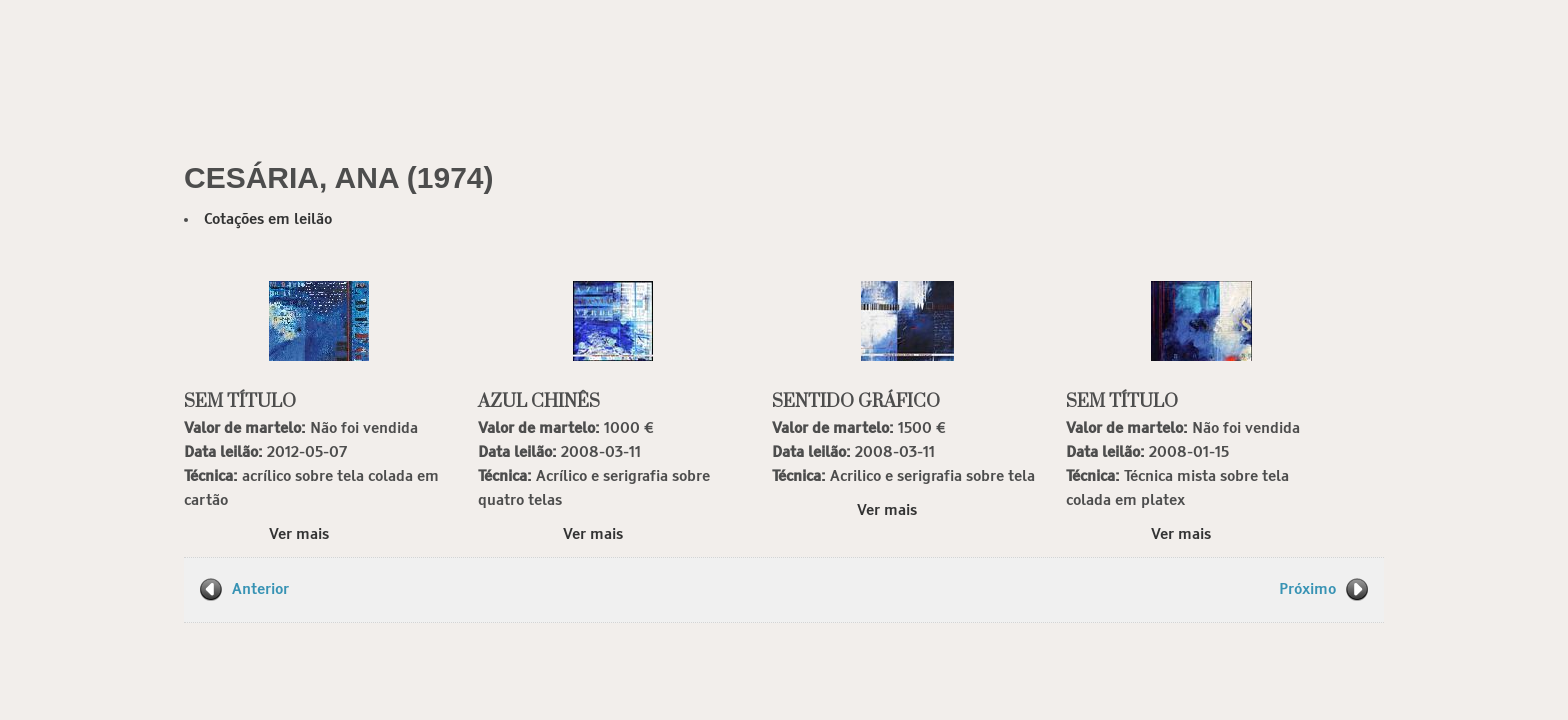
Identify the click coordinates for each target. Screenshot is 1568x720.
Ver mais (299, 534)
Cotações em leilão (268, 219)
